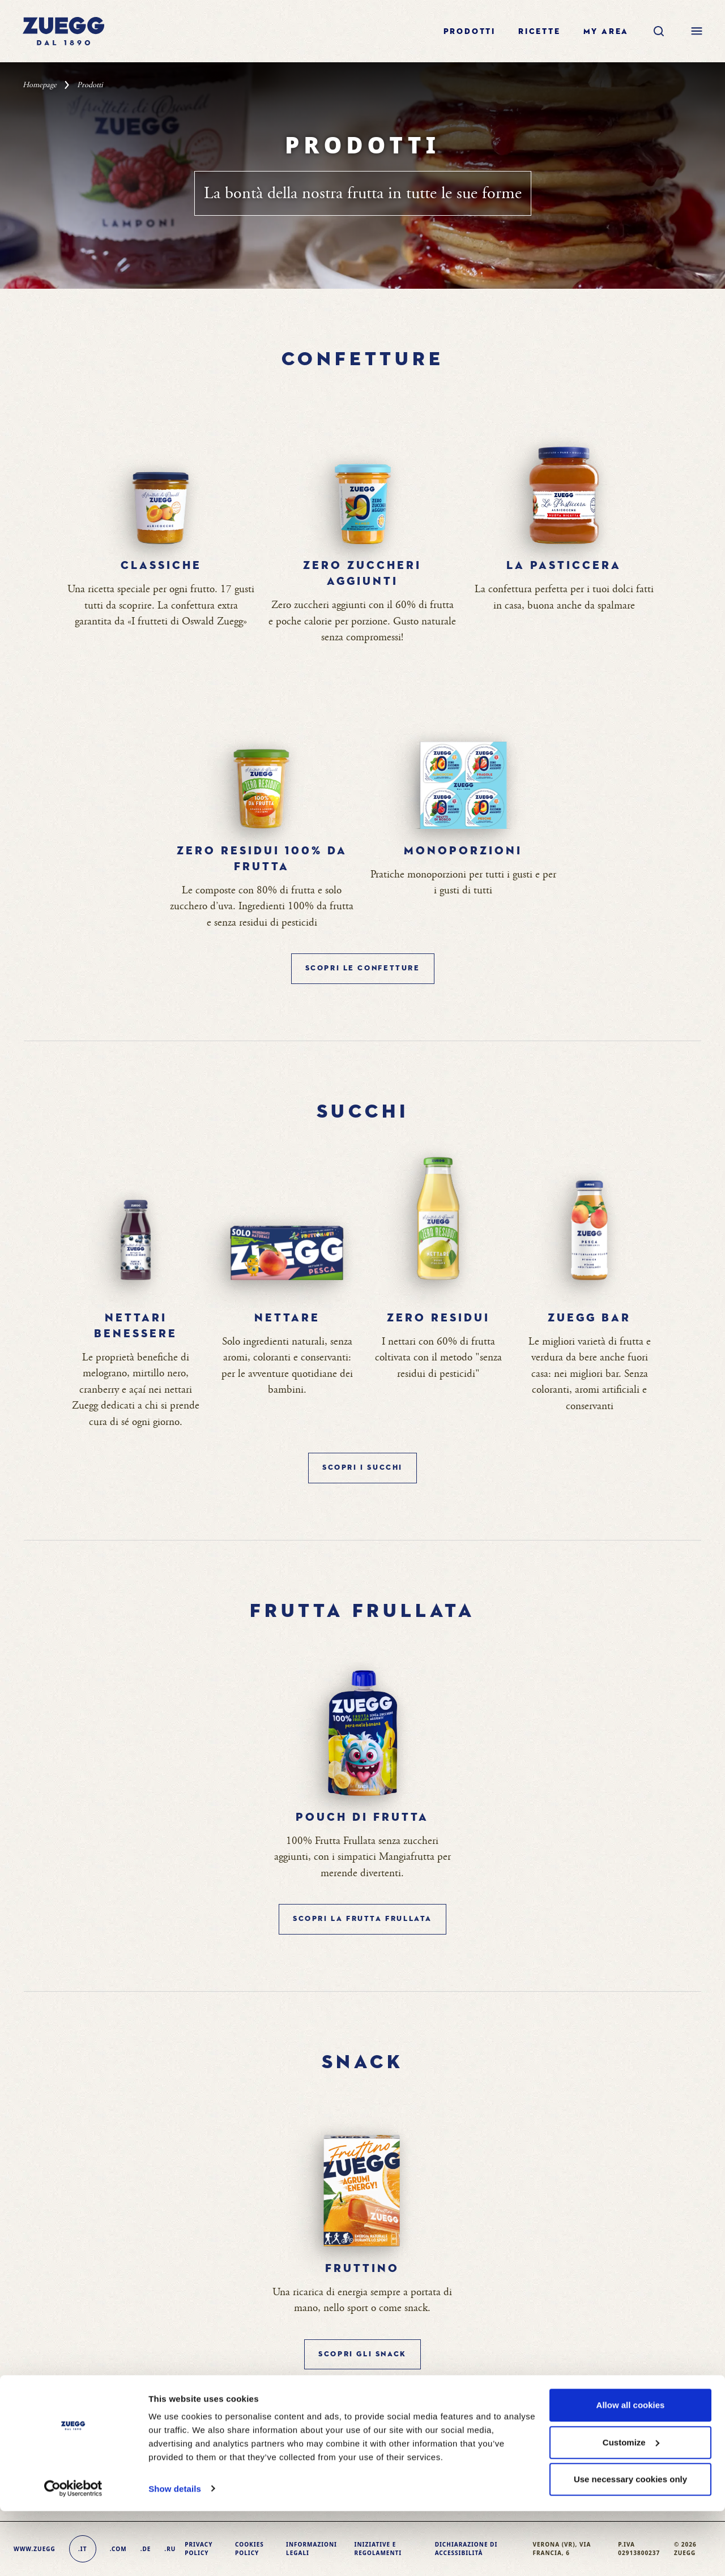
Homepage (40, 85)
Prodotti (469, 32)
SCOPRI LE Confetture (362, 968)
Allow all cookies (630, 2470)
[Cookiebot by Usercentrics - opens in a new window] (73, 2553)
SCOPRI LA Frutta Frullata (362, 1919)
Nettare (287, 1318)
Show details (174, 2553)
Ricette (539, 32)
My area (606, 32)
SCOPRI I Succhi (362, 1467)
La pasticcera (563, 565)
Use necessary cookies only (630, 2544)
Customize (631, 2507)
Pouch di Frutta (362, 1817)
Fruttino (362, 2268)
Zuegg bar (589, 1318)
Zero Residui (438, 1318)
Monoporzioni (463, 851)
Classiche (161, 565)
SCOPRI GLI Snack (362, 2354)
